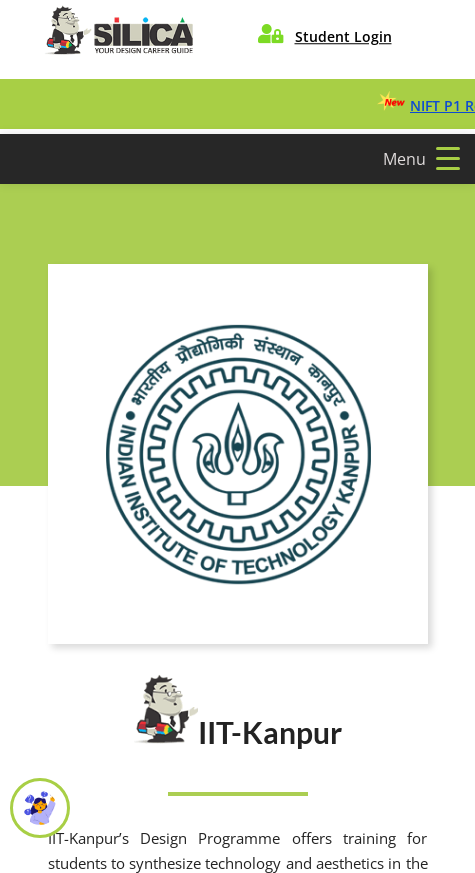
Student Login (343, 36)
